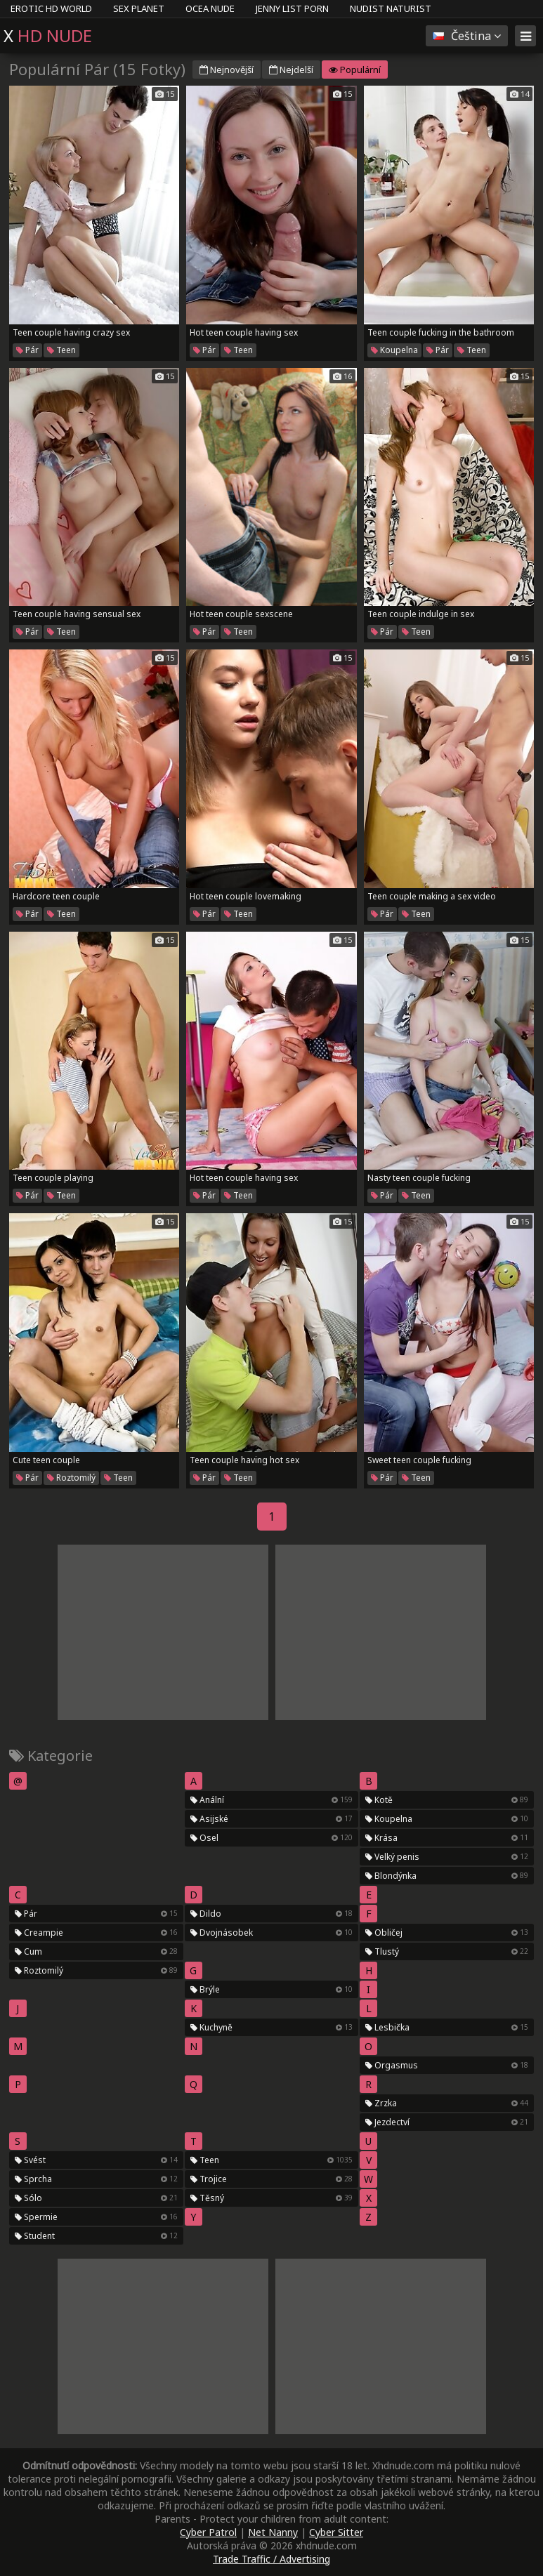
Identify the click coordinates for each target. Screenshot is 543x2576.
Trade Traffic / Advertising (271, 2558)
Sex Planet (138, 8)
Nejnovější (226, 69)
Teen (61, 350)
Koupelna (394, 350)
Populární (355, 69)
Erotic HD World (51, 8)
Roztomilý (71, 1478)
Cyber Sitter (336, 2532)
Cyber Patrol (208, 2532)
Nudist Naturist (390, 8)
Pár (27, 350)
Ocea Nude (210, 8)
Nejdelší (291, 69)
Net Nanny (273, 2532)
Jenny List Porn (292, 8)
